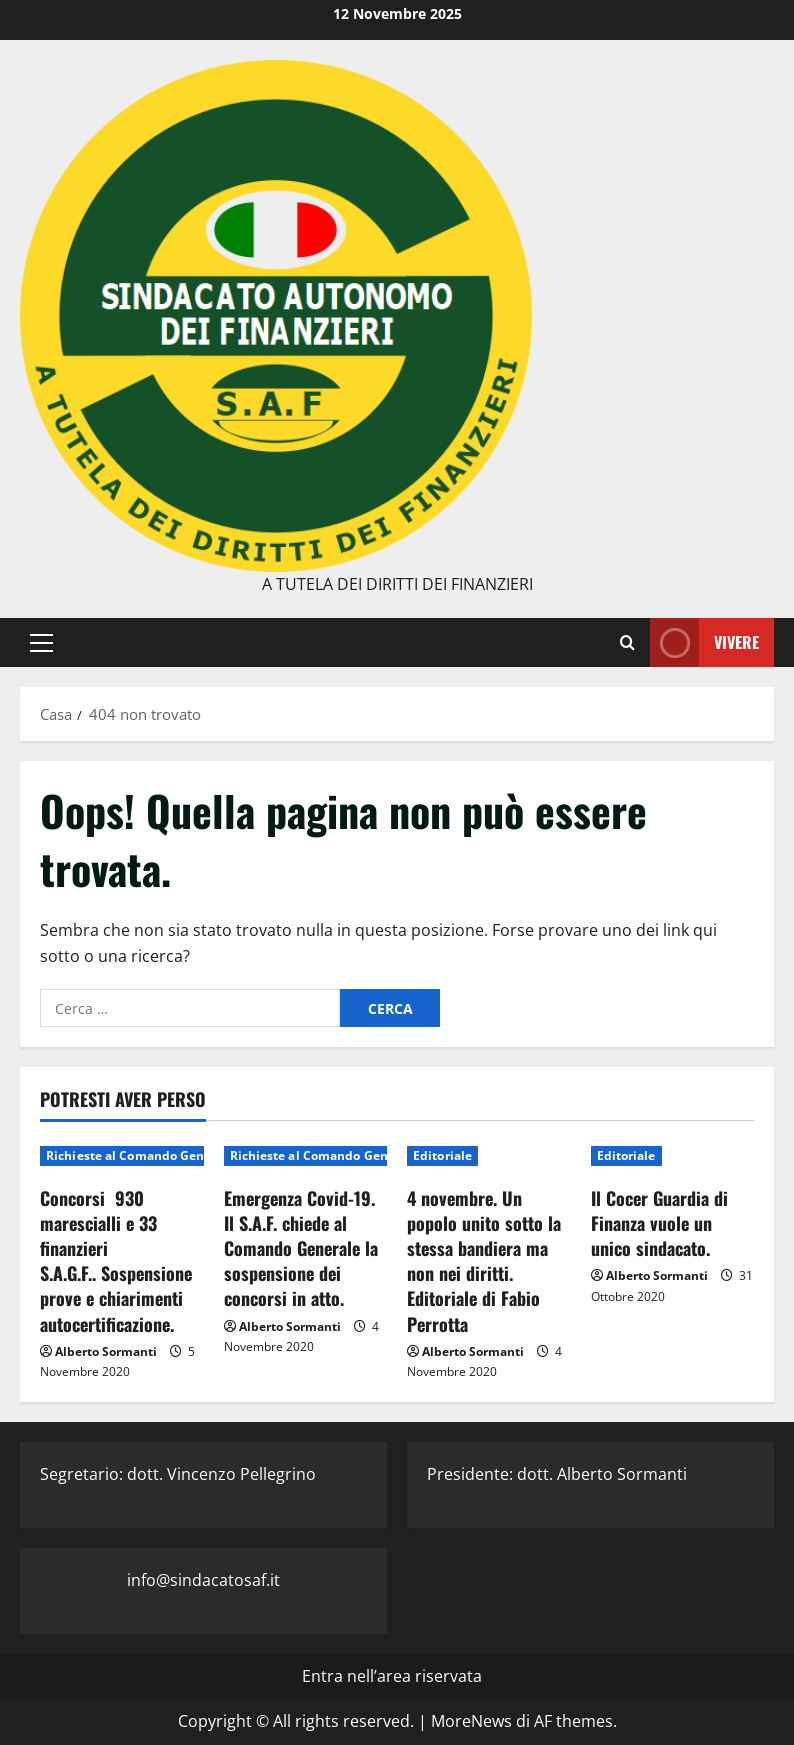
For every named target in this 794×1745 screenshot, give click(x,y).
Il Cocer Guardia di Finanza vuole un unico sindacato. (659, 1223)
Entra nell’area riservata (392, 1676)
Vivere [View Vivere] (704, 642)
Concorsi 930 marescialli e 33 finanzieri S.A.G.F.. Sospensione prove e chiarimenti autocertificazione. (116, 1261)
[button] (41, 642)
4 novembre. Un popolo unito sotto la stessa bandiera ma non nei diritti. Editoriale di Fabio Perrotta (484, 1261)
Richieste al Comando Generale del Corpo (171, 1155)
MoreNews (471, 1721)
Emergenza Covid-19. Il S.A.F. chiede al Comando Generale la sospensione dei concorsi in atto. (301, 1248)
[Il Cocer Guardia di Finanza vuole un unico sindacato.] (673, 1156)
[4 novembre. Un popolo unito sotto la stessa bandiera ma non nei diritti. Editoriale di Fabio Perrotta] (489, 1156)
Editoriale (442, 1155)
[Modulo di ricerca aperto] (627, 642)
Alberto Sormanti (106, 1351)
